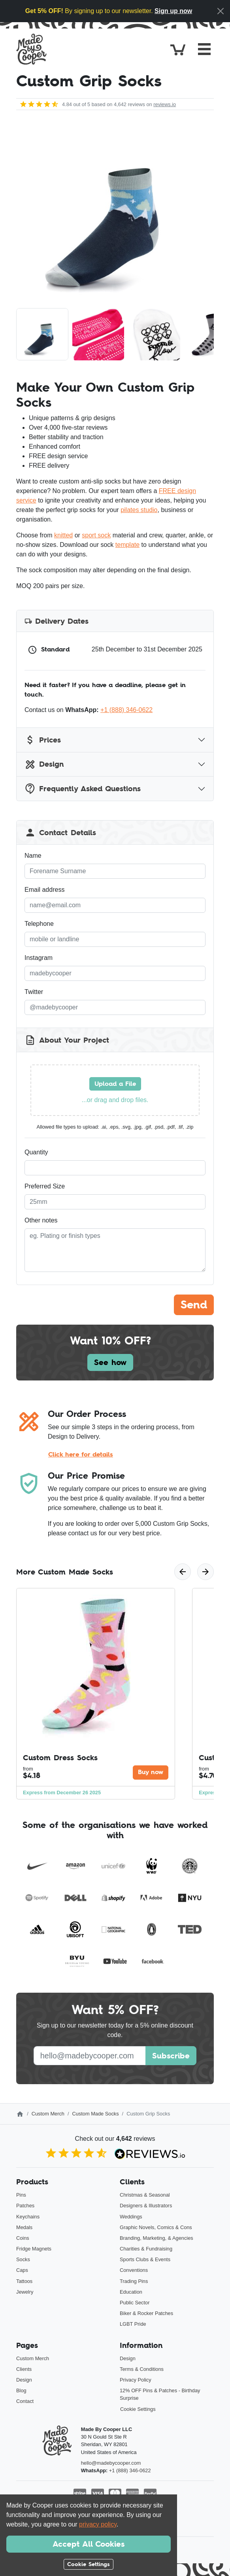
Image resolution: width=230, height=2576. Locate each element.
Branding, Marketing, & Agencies (156, 2238)
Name (33, 855)
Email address (44, 889)
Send (194, 1304)
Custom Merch (48, 2114)
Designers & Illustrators (146, 2206)
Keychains (28, 2217)
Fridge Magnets (33, 2249)
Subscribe (171, 2055)
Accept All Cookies (88, 2543)
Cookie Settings (138, 2409)
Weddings (131, 2217)
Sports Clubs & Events (145, 2259)
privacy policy (98, 2524)
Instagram (39, 957)
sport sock (96, 535)
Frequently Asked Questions (83, 788)
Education (131, 2292)
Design (44, 764)
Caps (22, 2270)
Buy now (150, 1771)
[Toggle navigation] (204, 49)
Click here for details (80, 1454)
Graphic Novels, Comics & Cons (156, 2227)
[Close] (220, 11)
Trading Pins (134, 2281)
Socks (23, 2259)
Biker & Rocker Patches (146, 2313)
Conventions (134, 2270)
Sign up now (173, 11)
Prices (43, 740)
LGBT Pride (133, 2324)
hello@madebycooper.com (111, 2463)
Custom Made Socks (95, 2114)
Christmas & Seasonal (145, 2195)
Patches (25, 2206)
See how (110, 1362)
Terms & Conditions (142, 2369)
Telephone (39, 923)
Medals (24, 2227)
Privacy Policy (135, 2380)
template (127, 544)
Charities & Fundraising (146, 2249)
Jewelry (24, 2292)
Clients (24, 2369)
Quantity (36, 1152)
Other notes (41, 1220)
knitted (63, 535)
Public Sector (134, 2303)
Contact (25, 2401)
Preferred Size (45, 1186)
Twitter (34, 991)
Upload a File (115, 1084)
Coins (22, 2238)
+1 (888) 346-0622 (126, 709)
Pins (21, 2195)
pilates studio (139, 509)
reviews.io (164, 104)
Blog (21, 2390)
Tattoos (24, 2281)
